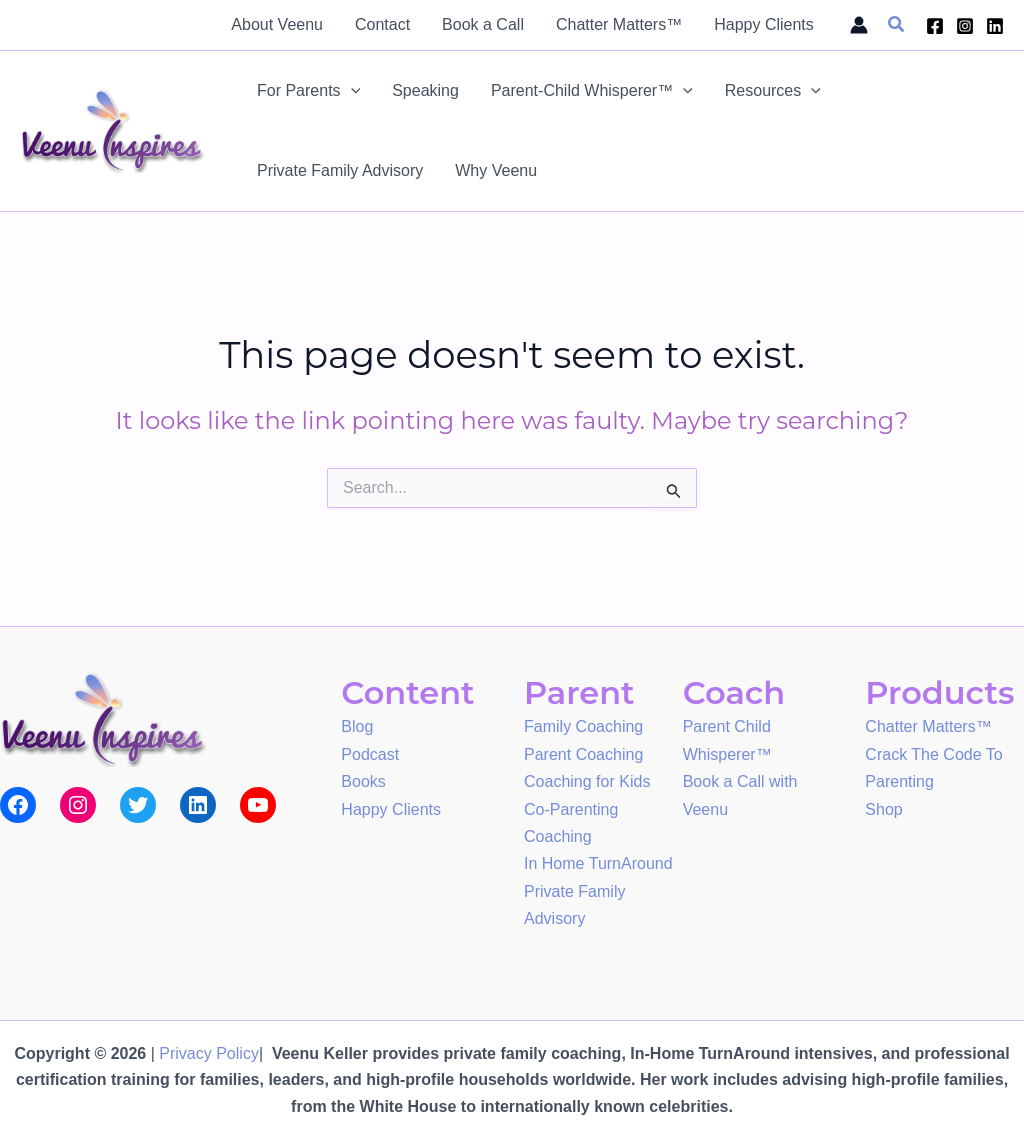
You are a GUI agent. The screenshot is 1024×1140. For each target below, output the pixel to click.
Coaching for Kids (587, 778)
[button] (897, 25)
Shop (883, 805)
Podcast (370, 752)
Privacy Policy (209, 1053)
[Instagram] (965, 26)
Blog (357, 725)
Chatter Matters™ (928, 725)
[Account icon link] (859, 25)
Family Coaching (583, 725)
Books (363, 778)
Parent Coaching (583, 752)
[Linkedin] (995, 26)
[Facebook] (935, 26)
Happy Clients (391, 805)
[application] (351, 91)
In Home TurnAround (598, 857)
